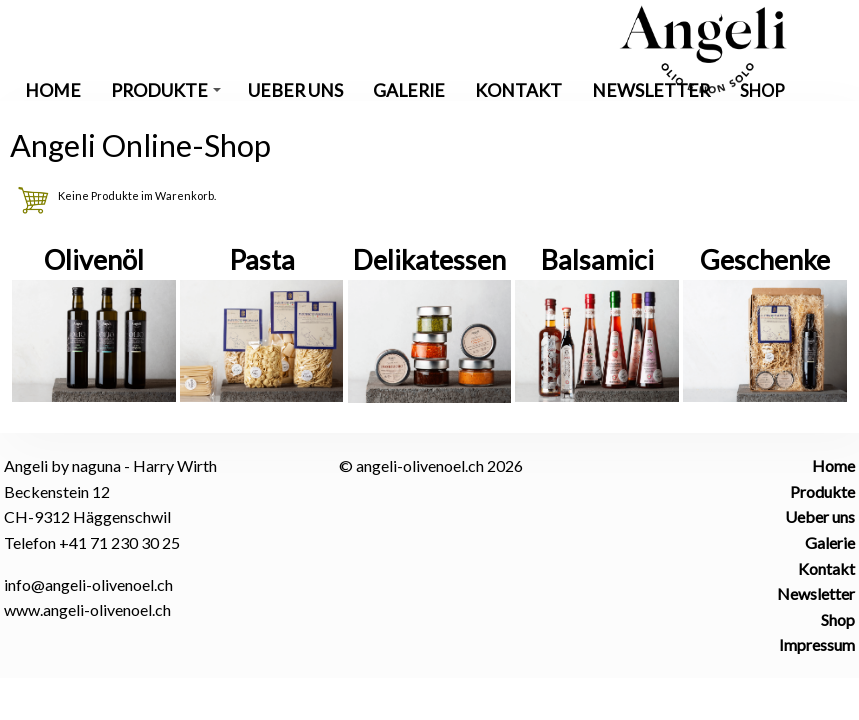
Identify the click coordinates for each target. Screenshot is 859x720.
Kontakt (518, 90)
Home (53, 90)
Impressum (817, 644)
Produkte (166, 90)
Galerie (409, 90)
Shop (762, 90)
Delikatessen (429, 259)
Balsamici (597, 259)
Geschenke (765, 259)
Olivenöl (94, 259)
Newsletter (651, 90)
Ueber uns (295, 90)
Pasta (262, 259)
